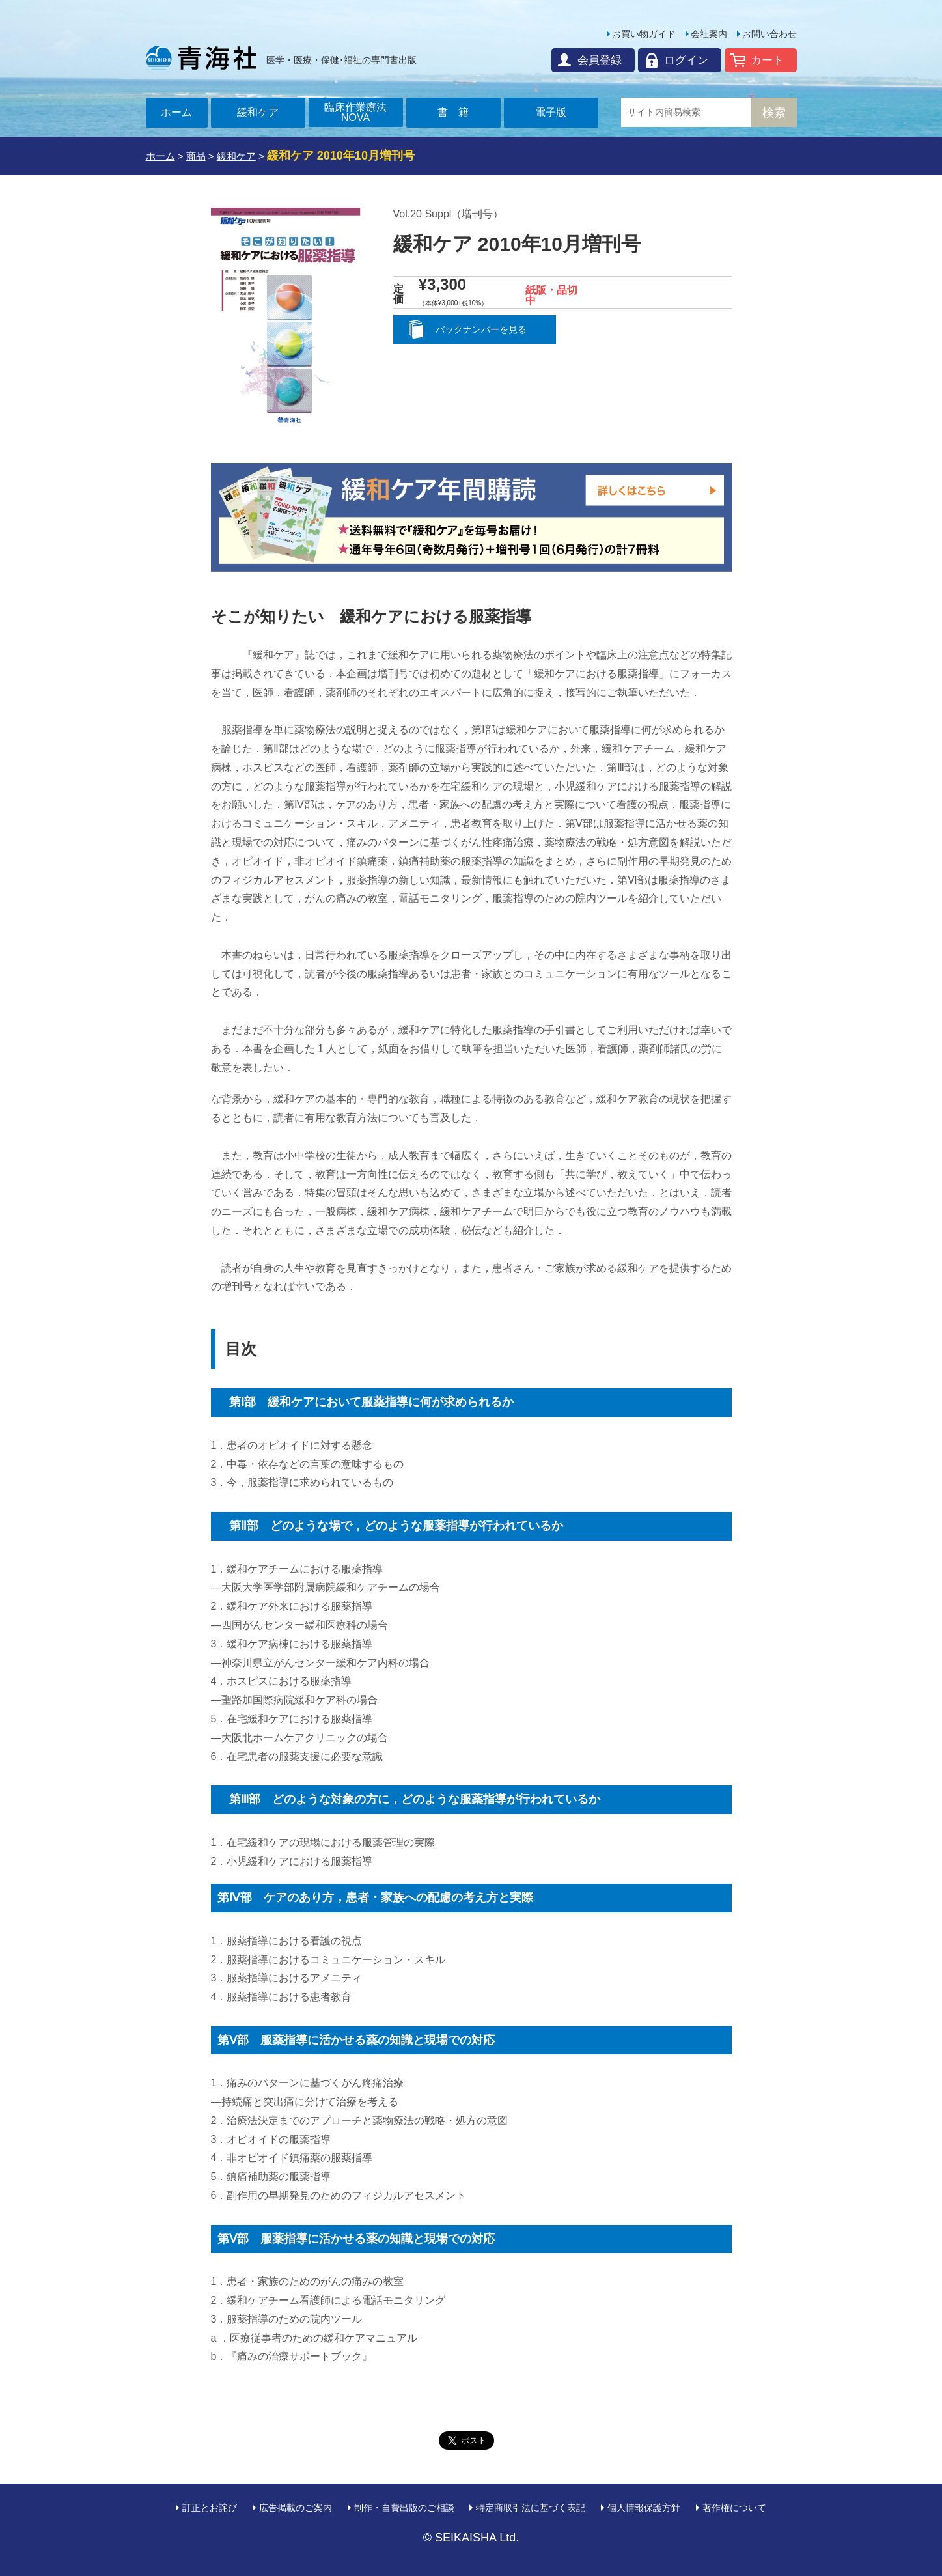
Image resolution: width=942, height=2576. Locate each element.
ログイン (686, 60)
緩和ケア (258, 112)
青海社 (201, 57)
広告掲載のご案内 (295, 2507)
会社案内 (709, 33)
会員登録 (599, 60)
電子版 (550, 112)
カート (767, 60)
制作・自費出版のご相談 (404, 2507)
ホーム (176, 112)
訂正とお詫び (209, 2507)
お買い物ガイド (644, 33)
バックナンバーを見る (481, 329)
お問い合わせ (769, 33)
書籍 (458, 112)
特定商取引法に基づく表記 (530, 2507)
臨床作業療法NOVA (355, 112)
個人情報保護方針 (643, 2507)
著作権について (734, 2507)
